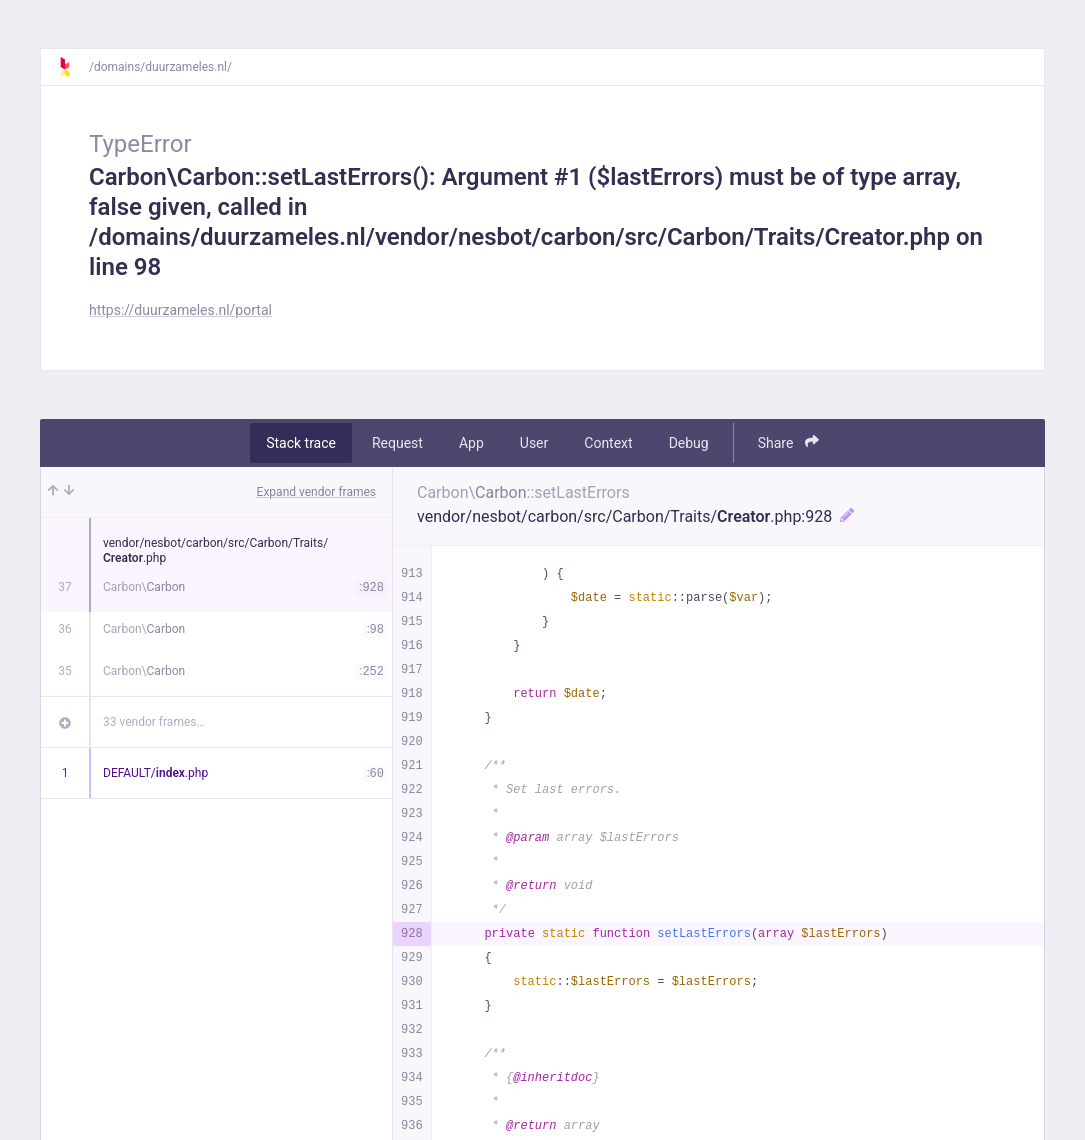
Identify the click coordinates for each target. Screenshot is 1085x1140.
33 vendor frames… (153, 722)
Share (788, 442)
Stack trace (301, 443)
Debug (689, 443)
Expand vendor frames (316, 492)
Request (397, 443)
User (534, 443)
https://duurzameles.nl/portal (180, 310)
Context (608, 443)
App (471, 443)
